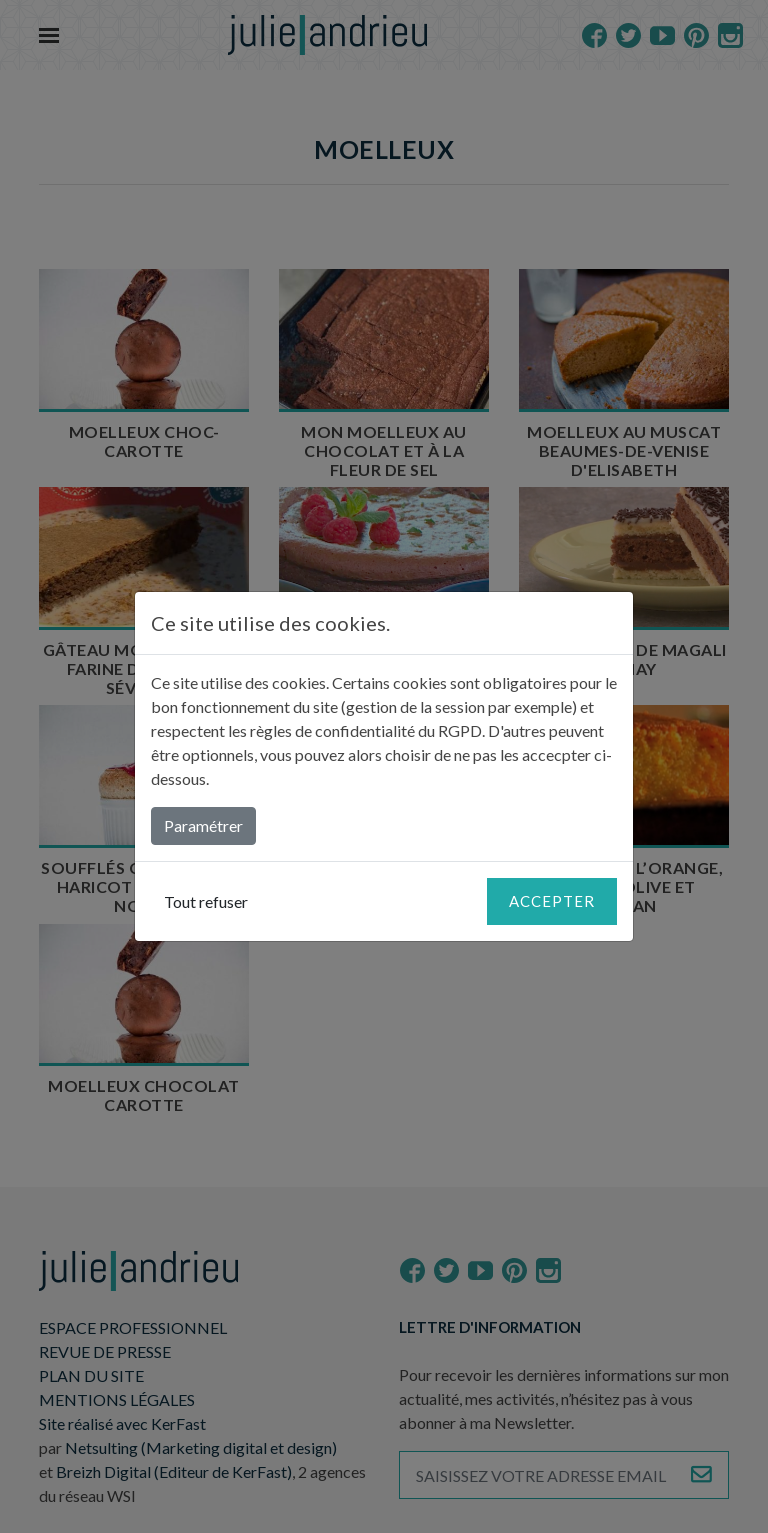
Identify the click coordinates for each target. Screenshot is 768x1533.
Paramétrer (203, 825)
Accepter (552, 901)
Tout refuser (206, 901)
